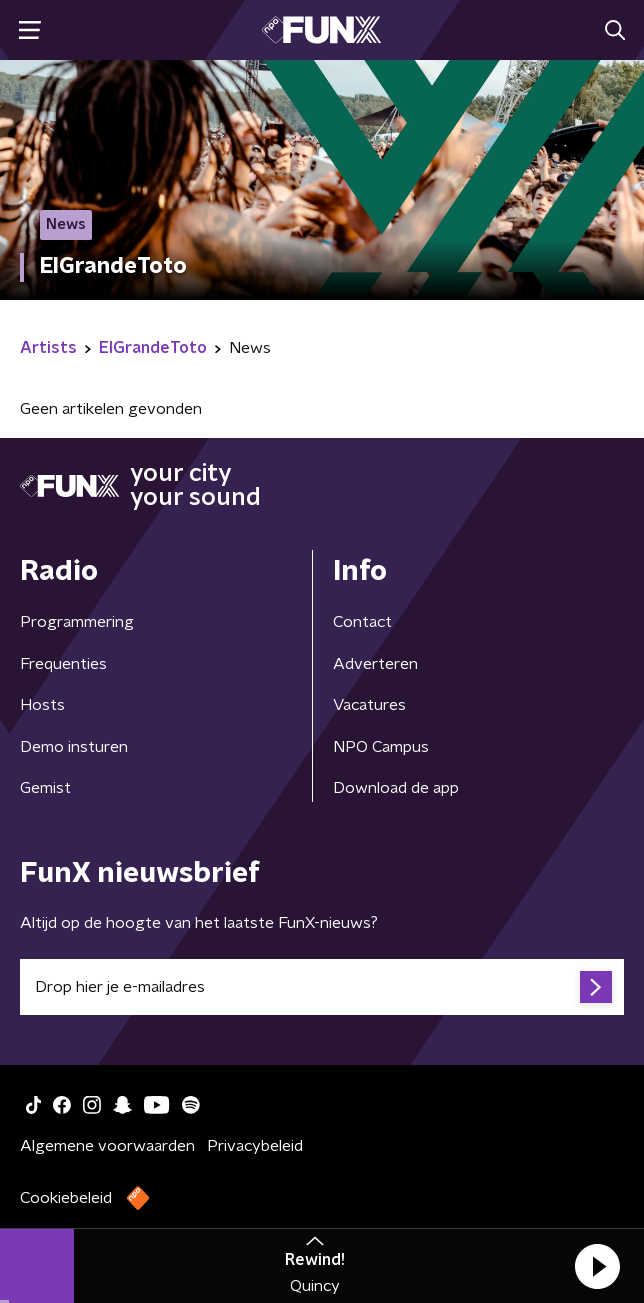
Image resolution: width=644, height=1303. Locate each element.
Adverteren (375, 664)
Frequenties (63, 664)
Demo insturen (74, 747)
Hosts (42, 705)
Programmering (77, 622)
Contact (362, 622)
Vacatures (369, 705)
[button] (597, 1266)
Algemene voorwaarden (107, 1146)
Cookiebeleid (66, 1198)
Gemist (45, 788)
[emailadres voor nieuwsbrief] (322, 987)
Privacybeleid (255, 1146)
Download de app (396, 788)
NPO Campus (381, 747)
